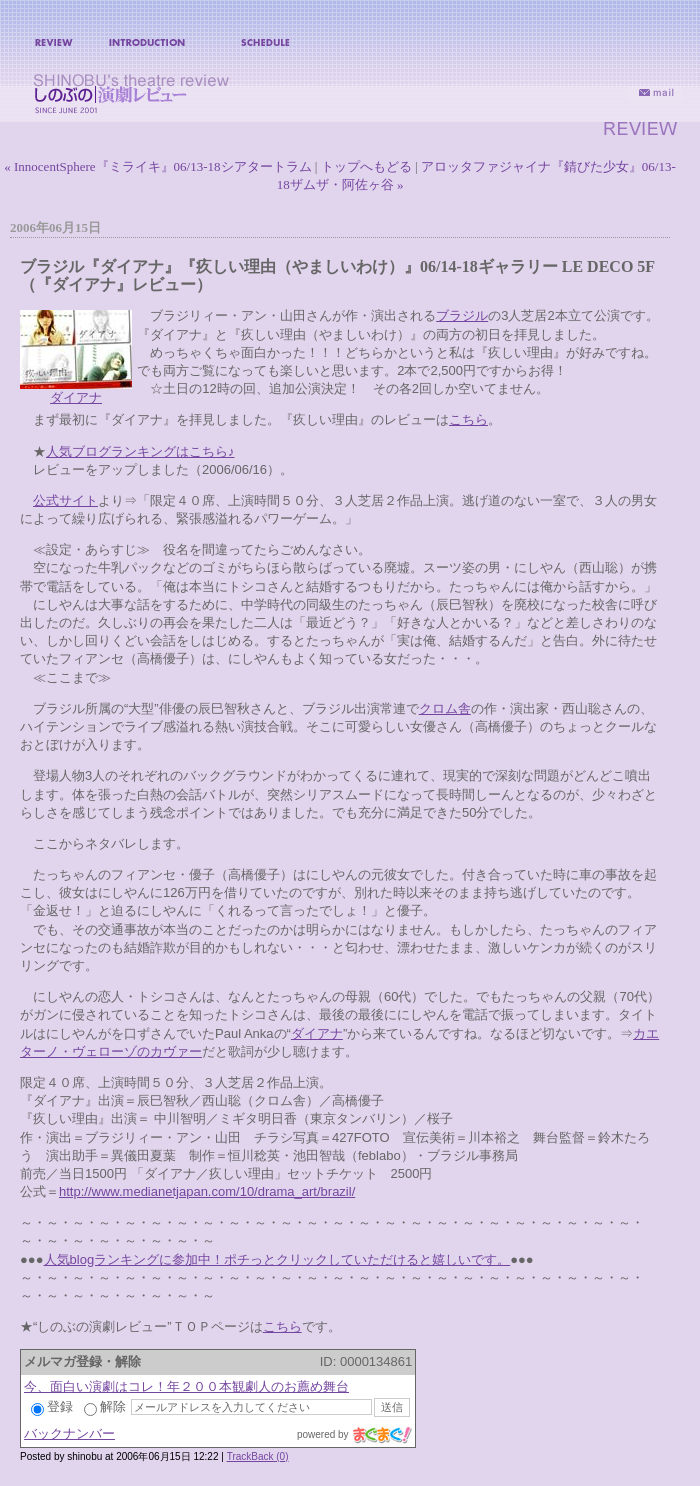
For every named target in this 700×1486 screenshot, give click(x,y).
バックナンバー (69, 1433)
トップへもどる (366, 166)
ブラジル (462, 315)
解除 (105, 1406)
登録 (52, 1406)
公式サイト (65, 500)
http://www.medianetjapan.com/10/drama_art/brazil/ (207, 1191)
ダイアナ (76, 397)
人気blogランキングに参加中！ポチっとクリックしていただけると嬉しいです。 (277, 1259)
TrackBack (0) (258, 1456)
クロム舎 (445, 708)
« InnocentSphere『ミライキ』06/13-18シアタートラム (157, 166)
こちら (468, 419)
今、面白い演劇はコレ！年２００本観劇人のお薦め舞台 (186, 1386)
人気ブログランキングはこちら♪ (140, 451)
